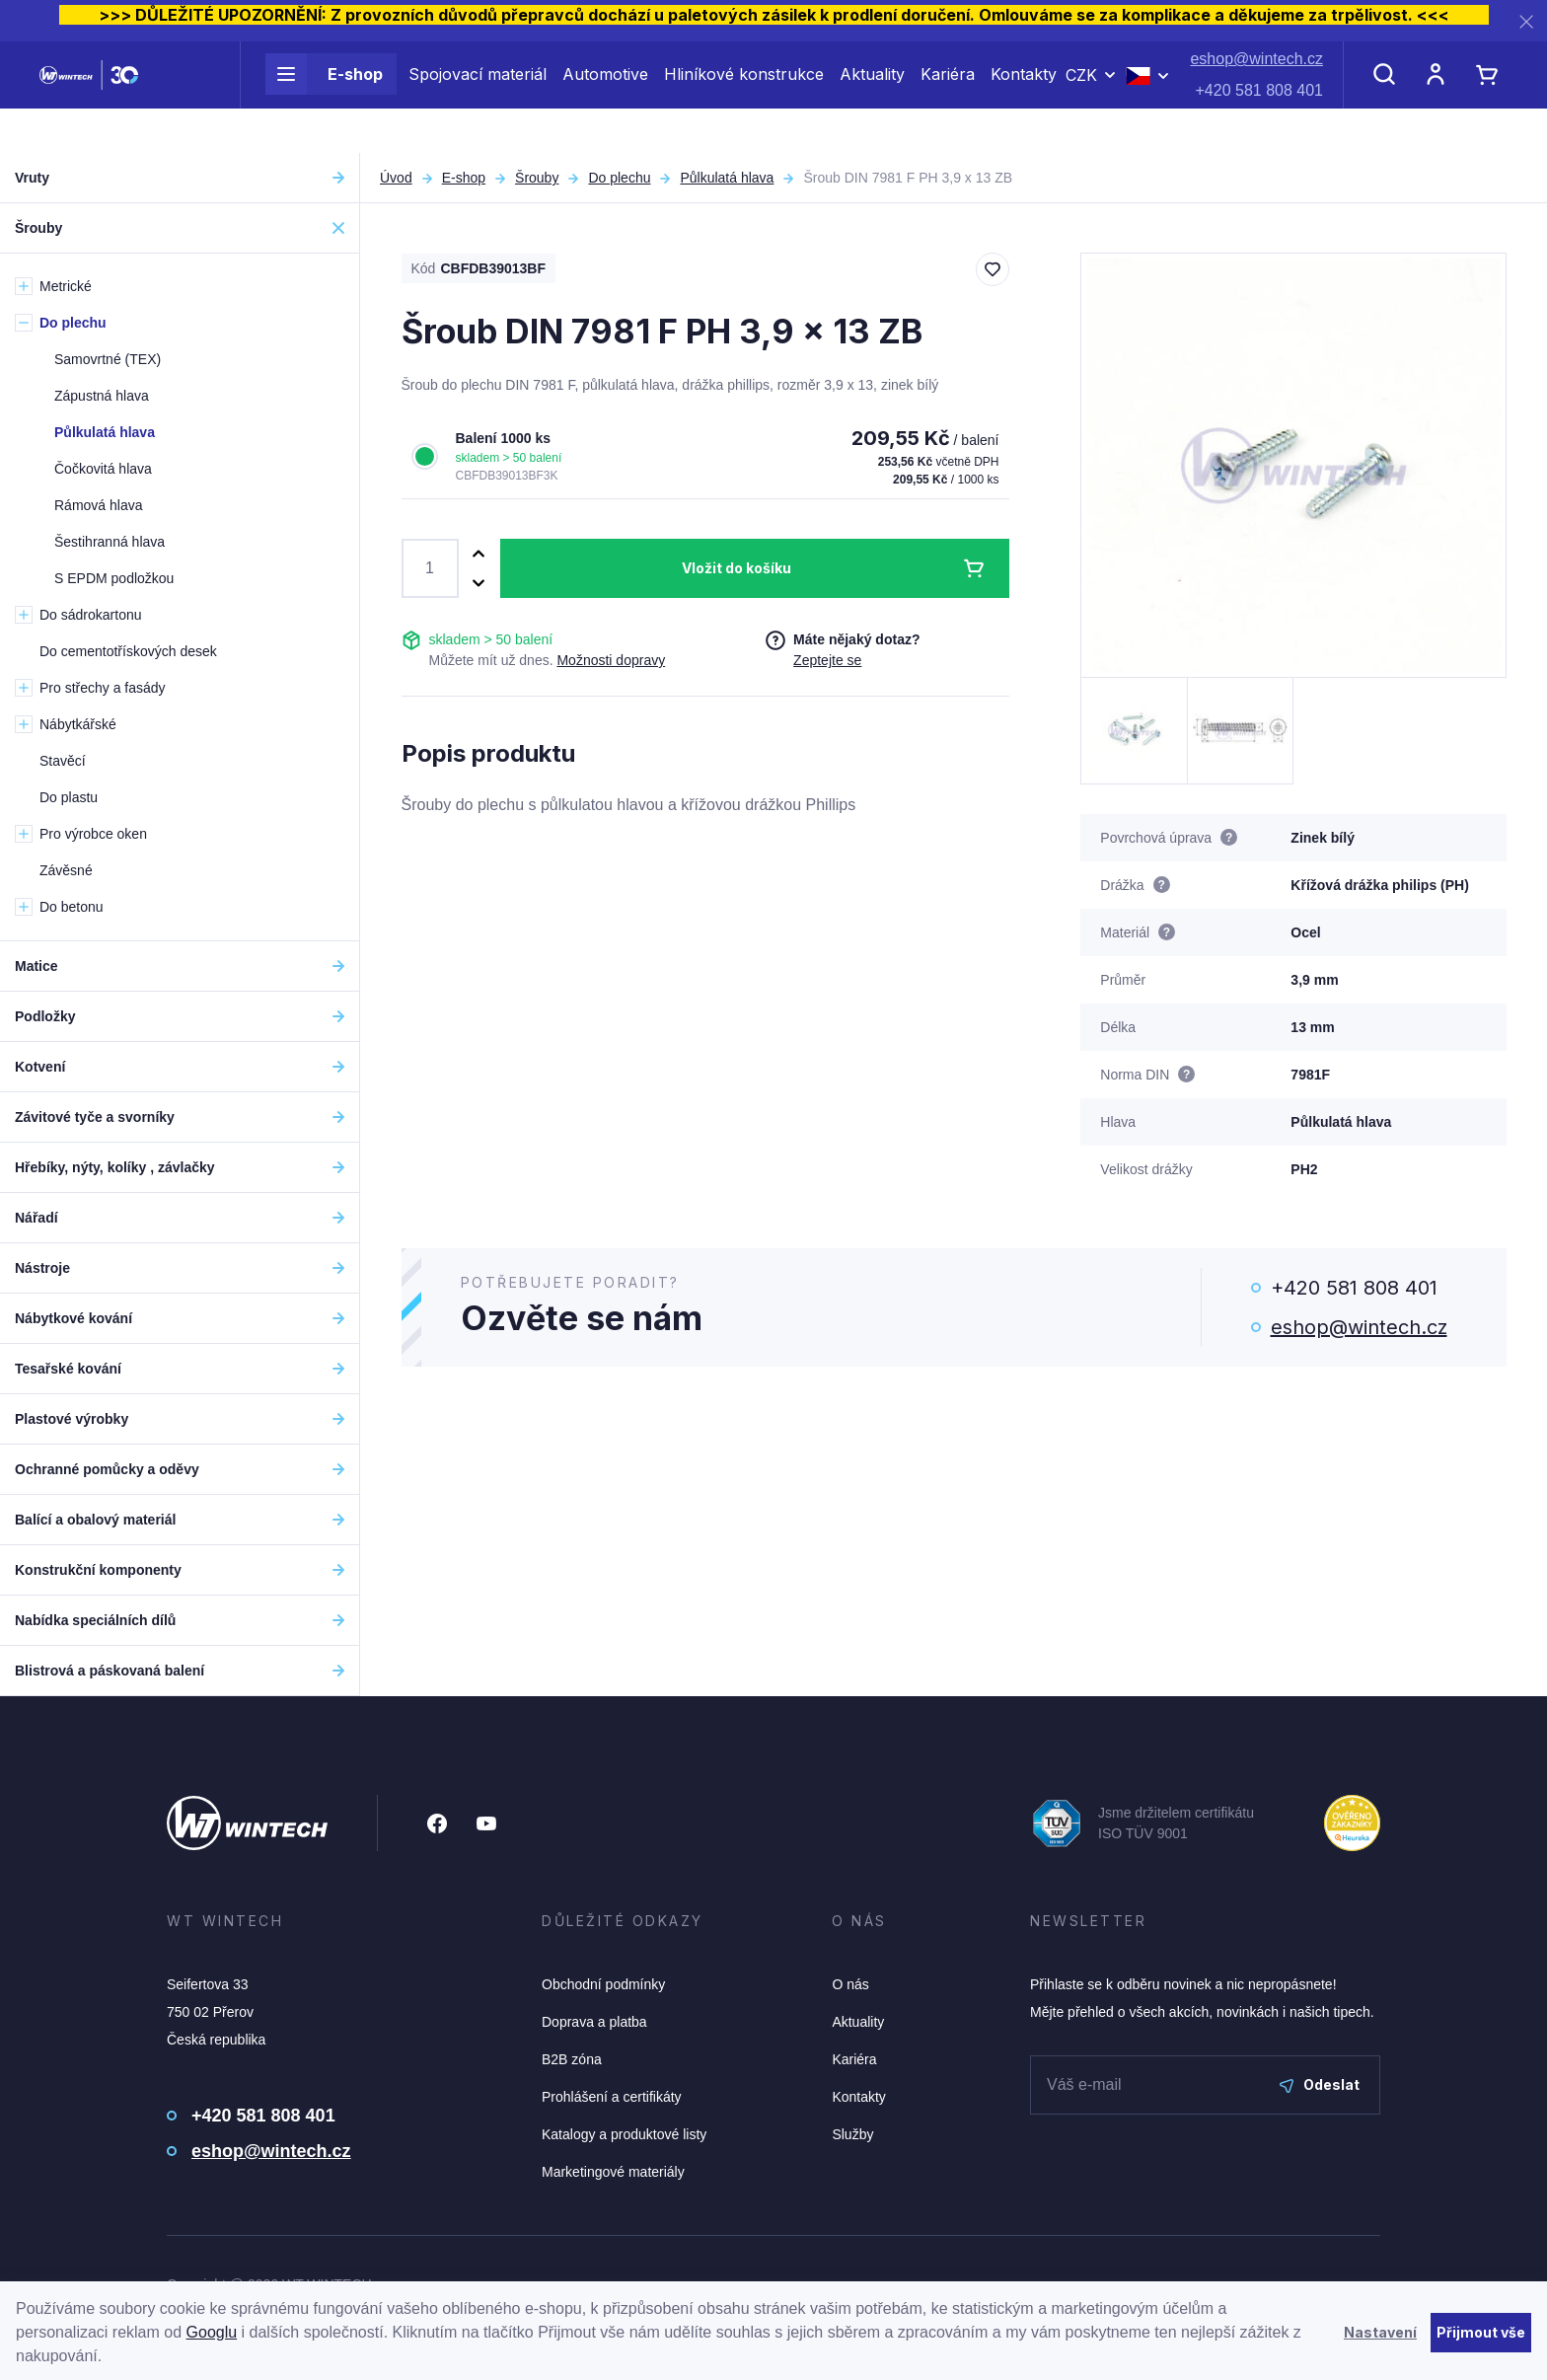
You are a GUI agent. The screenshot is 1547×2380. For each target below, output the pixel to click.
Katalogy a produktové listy (624, 2134)
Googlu (212, 2332)
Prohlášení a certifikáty (612, 2097)
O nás (850, 1984)
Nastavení (1380, 2332)
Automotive (605, 97)
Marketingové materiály (613, 2172)
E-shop (324, 96)
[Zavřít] (1526, 21)
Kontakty (1024, 97)
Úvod (396, 178)
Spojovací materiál (477, 97)
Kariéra (948, 97)
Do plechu (619, 178)
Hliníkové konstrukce (744, 97)
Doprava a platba (594, 2022)
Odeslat (1320, 2084)
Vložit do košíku (736, 567)
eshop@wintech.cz (1256, 81)
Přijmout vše (1480, 2332)
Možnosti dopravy (610, 660)
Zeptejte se (827, 660)
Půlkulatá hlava (727, 178)
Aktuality (872, 97)
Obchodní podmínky (603, 1984)
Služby (852, 2134)
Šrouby (536, 178)
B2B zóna (572, 2059)
